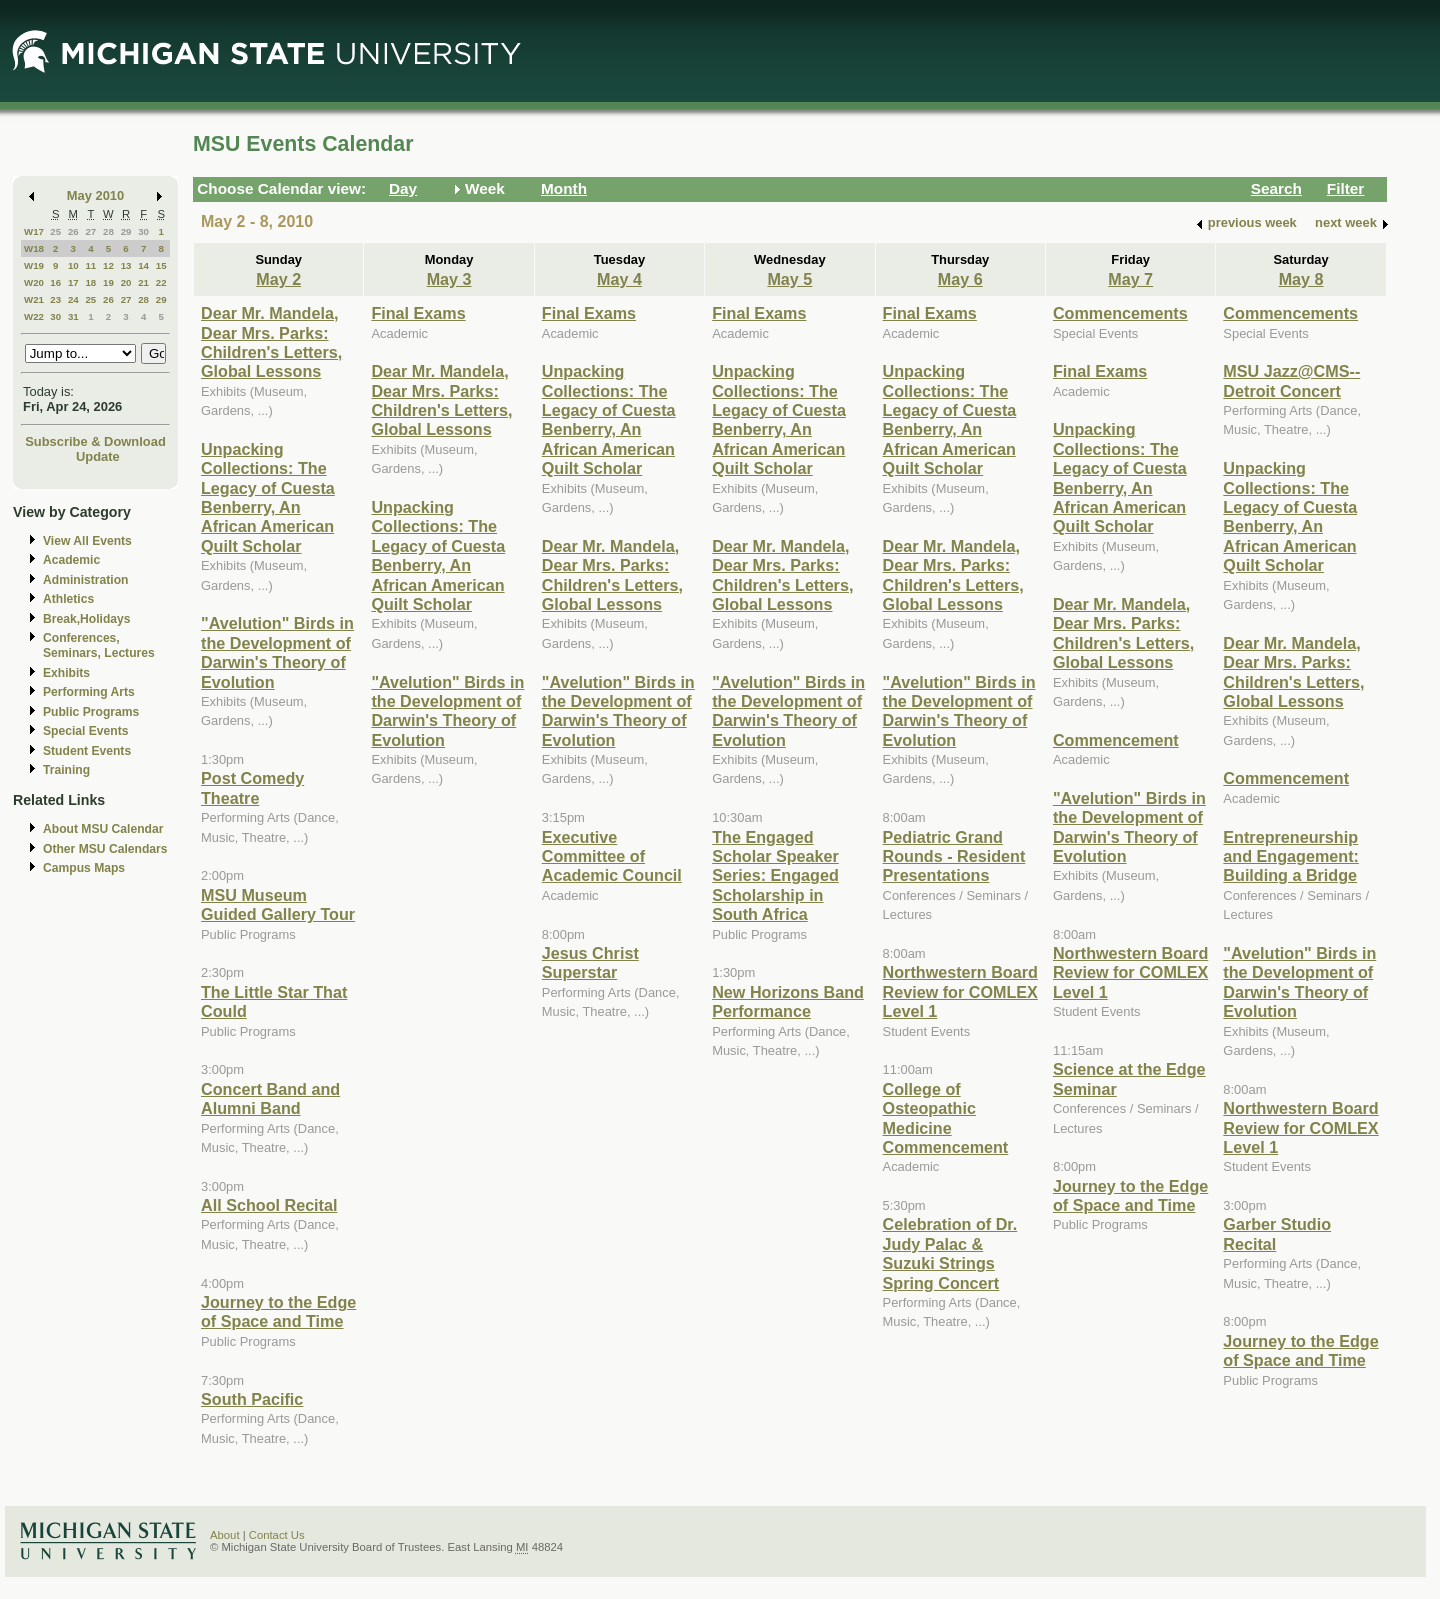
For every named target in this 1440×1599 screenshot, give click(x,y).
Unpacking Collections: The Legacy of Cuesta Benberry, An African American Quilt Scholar (268, 497)
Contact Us (277, 1535)
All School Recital (269, 1205)
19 (108, 282)
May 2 (278, 279)
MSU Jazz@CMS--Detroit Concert (1291, 380)
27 (90, 231)
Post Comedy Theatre (252, 787)
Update (98, 456)
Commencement (1116, 740)
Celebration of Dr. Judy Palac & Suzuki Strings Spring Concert (950, 1253)
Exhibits (66, 673)
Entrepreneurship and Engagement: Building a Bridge (1291, 856)
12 (108, 265)
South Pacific (252, 1399)
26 (73, 231)
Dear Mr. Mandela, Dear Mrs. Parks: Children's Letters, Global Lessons (271, 342)
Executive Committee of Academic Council (612, 856)
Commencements (1120, 313)
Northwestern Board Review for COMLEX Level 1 (960, 991)
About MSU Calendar (103, 829)
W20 (34, 282)
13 (126, 265)
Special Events (85, 731)
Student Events (87, 751)
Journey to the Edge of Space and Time (278, 1311)
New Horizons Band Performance (788, 1001)
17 (73, 282)
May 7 (1130, 279)
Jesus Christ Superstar (590, 962)
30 (143, 231)
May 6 (960, 279)
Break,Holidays (87, 619)
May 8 (1301, 279)
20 (126, 282)
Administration (85, 580)
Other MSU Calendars (105, 849)
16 (55, 282)
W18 (34, 248)
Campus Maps (84, 868)
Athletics (68, 599)
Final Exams (418, 313)
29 (126, 231)
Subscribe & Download (95, 441)
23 (55, 299)
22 (161, 282)
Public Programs (91, 712)
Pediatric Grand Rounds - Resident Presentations (954, 856)
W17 (34, 231)
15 (161, 265)
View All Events (87, 541)
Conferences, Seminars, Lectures (99, 645)
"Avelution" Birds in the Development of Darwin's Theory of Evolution (277, 652)
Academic (71, 560)
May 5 (789, 279)
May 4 (619, 279)
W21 (34, 299)
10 (73, 265)
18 (90, 282)
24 (73, 299)
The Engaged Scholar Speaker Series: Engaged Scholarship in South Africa (775, 876)
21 (143, 282)
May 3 (449, 279)
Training (66, 770)
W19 (34, 265)
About (225, 1535)
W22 (34, 316)
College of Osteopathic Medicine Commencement (946, 1118)
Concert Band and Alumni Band (270, 1098)
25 (55, 231)
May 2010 (95, 195)
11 (90, 265)
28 (108, 231)
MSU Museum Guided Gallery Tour (278, 904)
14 (143, 265)
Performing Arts (89, 692)
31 (73, 316)
